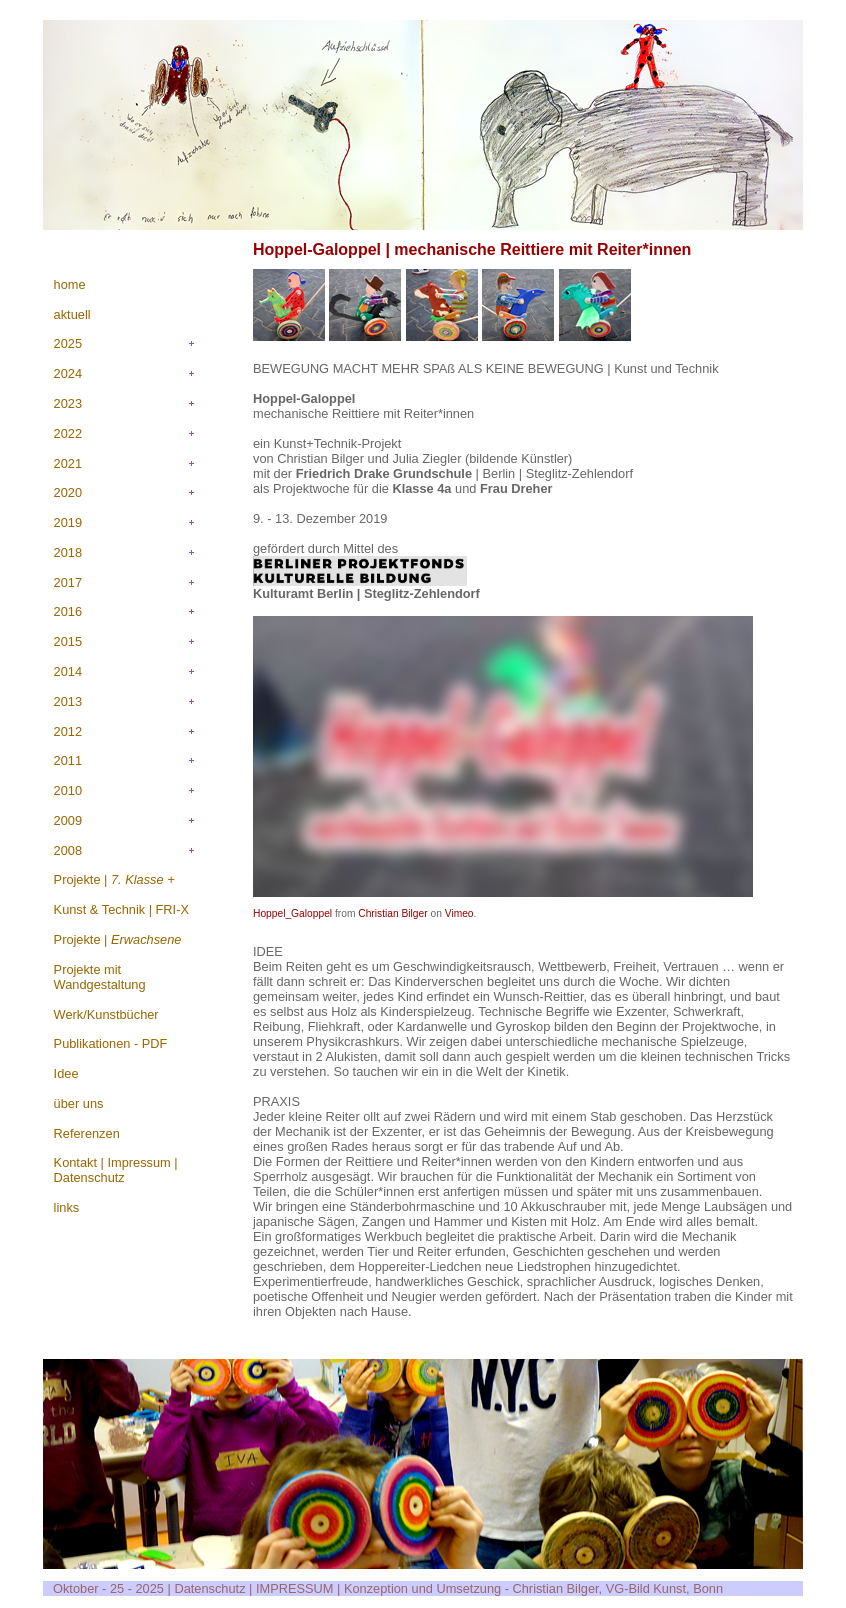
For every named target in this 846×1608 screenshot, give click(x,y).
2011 (68, 760)
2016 (68, 611)
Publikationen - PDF (111, 1043)
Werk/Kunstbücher (106, 1014)
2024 (68, 373)
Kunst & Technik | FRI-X (121, 909)
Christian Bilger (392, 913)
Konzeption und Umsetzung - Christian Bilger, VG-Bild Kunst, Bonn (533, 1588)
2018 (68, 552)
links (67, 1207)
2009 (68, 820)
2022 (68, 433)
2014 (68, 671)
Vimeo (459, 913)
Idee (66, 1073)
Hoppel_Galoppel (292, 913)
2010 (68, 790)
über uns (79, 1103)
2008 (68, 850)
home (70, 284)
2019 (68, 522)
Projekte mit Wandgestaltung (100, 977)
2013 (68, 701)
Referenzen (87, 1133)
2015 (68, 641)
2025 (68, 343)
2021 (68, 463)
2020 (68, 492)
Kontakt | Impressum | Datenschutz (116, 1170)
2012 (68, 731)
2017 (68, 582)
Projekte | (114, 879)
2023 (68, 403)
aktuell (72, 314)
